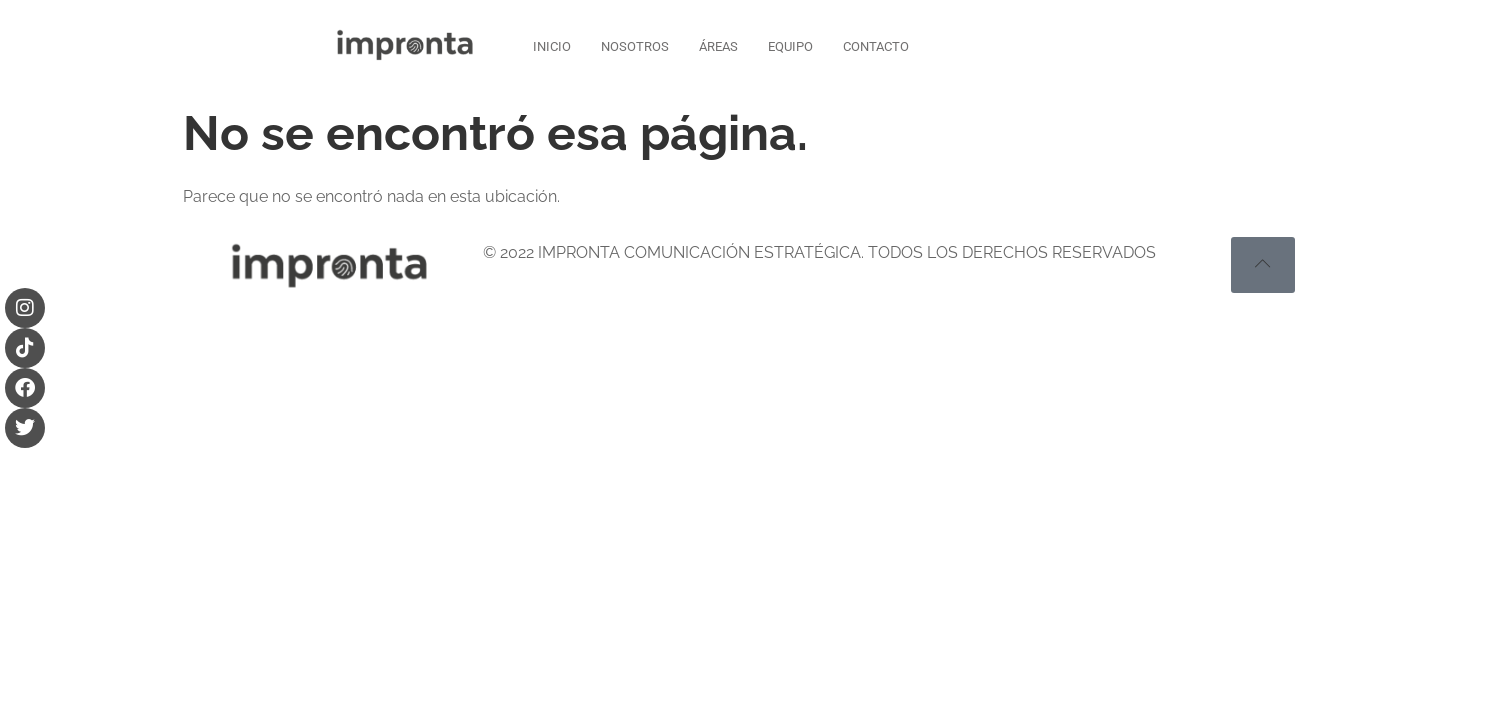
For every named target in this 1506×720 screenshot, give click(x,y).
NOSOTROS (635, 46)
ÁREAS (718, 46)
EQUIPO (790, 46)
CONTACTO (876, 46)
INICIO (552, 46)
